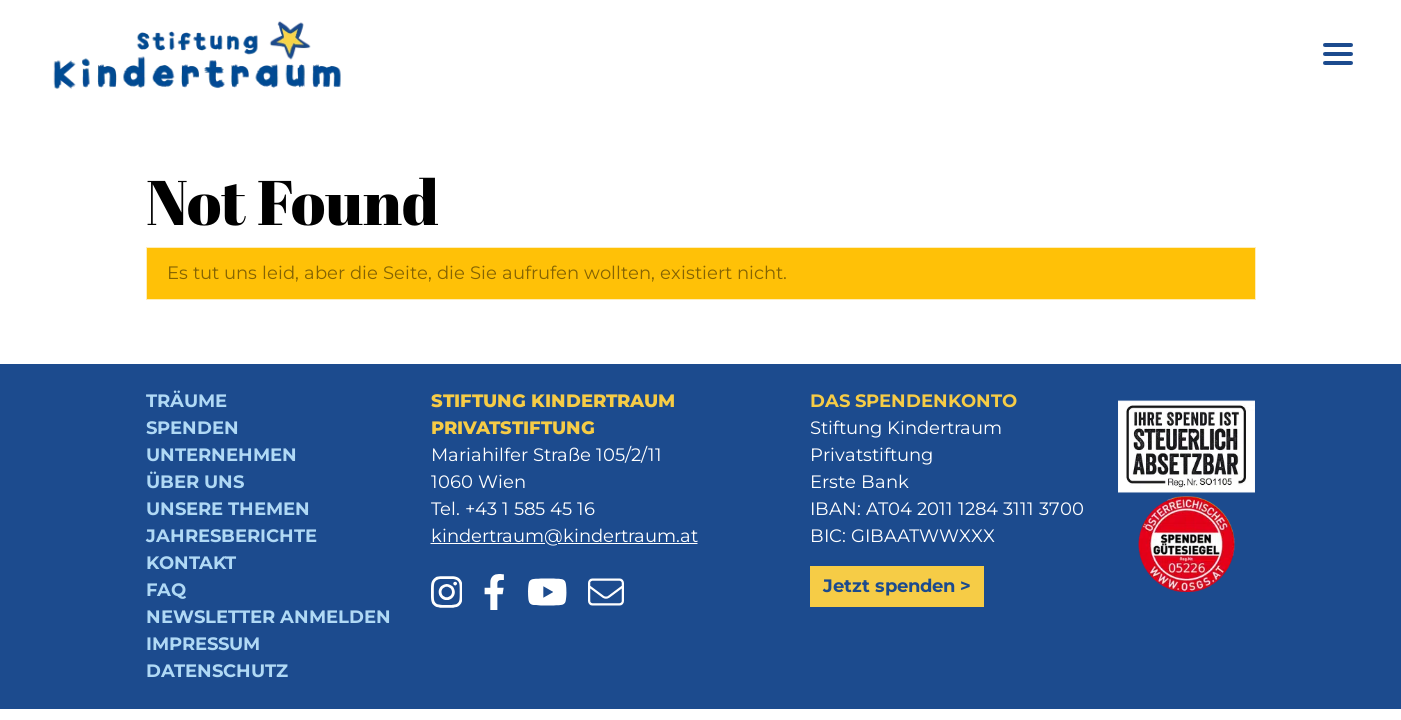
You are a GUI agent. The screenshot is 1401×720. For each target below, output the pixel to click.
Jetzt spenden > (897, 586)
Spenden (192, 428)
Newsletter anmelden (268, 617)
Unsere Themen (228, 509)
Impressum (203, 644)
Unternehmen (221, 455)
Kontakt (191, 563)
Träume (186, 401)
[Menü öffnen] (1338, 57)
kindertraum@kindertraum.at (564, 536)
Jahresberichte (231, 536)
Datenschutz (217, 671)
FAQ (166, 590)
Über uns (195, 482)
